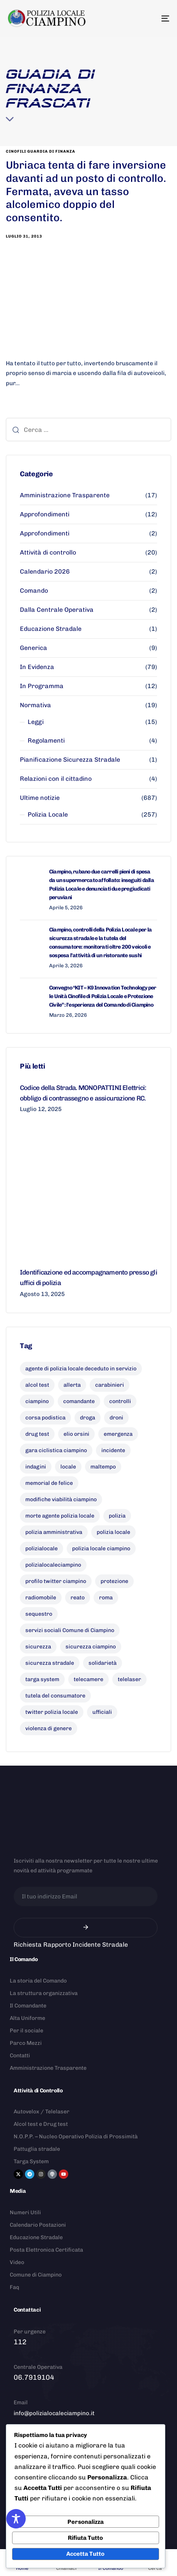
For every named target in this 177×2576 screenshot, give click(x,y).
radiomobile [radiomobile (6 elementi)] (40, 1597)
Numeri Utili (25, 2212)
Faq (14, 2287)
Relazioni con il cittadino (56, 778)
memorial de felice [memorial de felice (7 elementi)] (49, 1483)
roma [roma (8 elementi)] (106, 1597)
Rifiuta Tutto (85, 2537)
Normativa (35, 705)
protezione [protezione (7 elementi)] (114, 1581)
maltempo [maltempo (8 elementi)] (103, 1466)
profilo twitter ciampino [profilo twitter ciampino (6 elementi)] (55, 1581)
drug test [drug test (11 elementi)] (37, 1434)
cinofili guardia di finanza (40, 151)
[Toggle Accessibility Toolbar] (16, 2518)
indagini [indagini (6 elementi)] (35, 1466)
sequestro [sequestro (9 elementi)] (38, 1614)
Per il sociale (26, 2030)
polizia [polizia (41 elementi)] (117, 1515)
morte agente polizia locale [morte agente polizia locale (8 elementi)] (59, 1515)
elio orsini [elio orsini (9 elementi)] (76, 1434)
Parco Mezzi (26, 2043)
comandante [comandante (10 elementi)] (79, 1401)
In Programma (42, 686)
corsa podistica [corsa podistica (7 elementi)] (45, 1417)
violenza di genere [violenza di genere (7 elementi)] (48, 1728)
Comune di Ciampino (36, 2274)
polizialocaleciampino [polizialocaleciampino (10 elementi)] (53, 1565)
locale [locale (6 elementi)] (68, 1466)
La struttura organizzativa (44, 1993)
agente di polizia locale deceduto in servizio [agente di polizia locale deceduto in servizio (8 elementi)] (80, 1368)
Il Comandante (28, 2005)
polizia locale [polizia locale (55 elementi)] (113, 1532)
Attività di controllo (48, 552)
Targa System (31, 2161)
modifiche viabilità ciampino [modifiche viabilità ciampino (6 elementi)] (61, 1499)
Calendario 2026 (45, 571)
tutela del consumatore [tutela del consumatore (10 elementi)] (55, 1695)
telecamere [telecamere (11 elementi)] (88, 1679)
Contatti (20, 2055)
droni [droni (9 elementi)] (116, 1417)
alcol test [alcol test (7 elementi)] (37, 1385)
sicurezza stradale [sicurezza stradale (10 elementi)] (49, 1663)
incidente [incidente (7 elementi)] (113, 1450)
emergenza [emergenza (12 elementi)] (118, 1434)
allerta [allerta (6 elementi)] (72, 1385)
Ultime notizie (40, 797)
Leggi (36, 721)
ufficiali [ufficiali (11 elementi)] (102, 1712)
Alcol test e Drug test (41, 2124)
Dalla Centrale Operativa (57, 609)
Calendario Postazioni (38, 2225)
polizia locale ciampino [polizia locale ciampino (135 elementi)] (101, 1548)
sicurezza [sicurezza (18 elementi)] (38, 1646)
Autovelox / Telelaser (41, 2111)
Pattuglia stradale (37, 2149)
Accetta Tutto (85, 2553)
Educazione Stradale (50, 628)
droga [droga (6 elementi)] (87, 1417)
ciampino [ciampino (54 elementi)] (37, 1401)
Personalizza (85, 2521)
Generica (33, 647)
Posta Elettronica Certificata (46, 2250)
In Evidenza (37, 667)
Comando (34, 590)
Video (17, 2262)
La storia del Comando (38, 1980)
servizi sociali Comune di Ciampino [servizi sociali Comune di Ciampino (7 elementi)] (69, 1630)
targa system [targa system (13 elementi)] (42, 1679)
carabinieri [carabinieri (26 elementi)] (109, 1385)
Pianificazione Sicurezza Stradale (70, 759)
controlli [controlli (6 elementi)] (120, 1401)
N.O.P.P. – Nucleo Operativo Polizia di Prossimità (76, 2136)
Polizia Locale (48, 814)
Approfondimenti (44, 514)
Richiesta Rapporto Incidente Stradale (71, 1944)
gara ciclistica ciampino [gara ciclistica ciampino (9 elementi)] (56, 1450)
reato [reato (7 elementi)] (78, 1597)
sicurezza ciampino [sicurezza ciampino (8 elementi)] (90, 1646)
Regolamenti (46, 740)
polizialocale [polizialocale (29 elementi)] (41, 1548)
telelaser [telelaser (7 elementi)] (129, 1679)
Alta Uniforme (27, 2018)
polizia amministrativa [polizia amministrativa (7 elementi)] (53, 1532)
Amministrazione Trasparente (65, 495)
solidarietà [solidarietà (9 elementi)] (102, 1663)
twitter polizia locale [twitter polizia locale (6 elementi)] (51, 1712)
